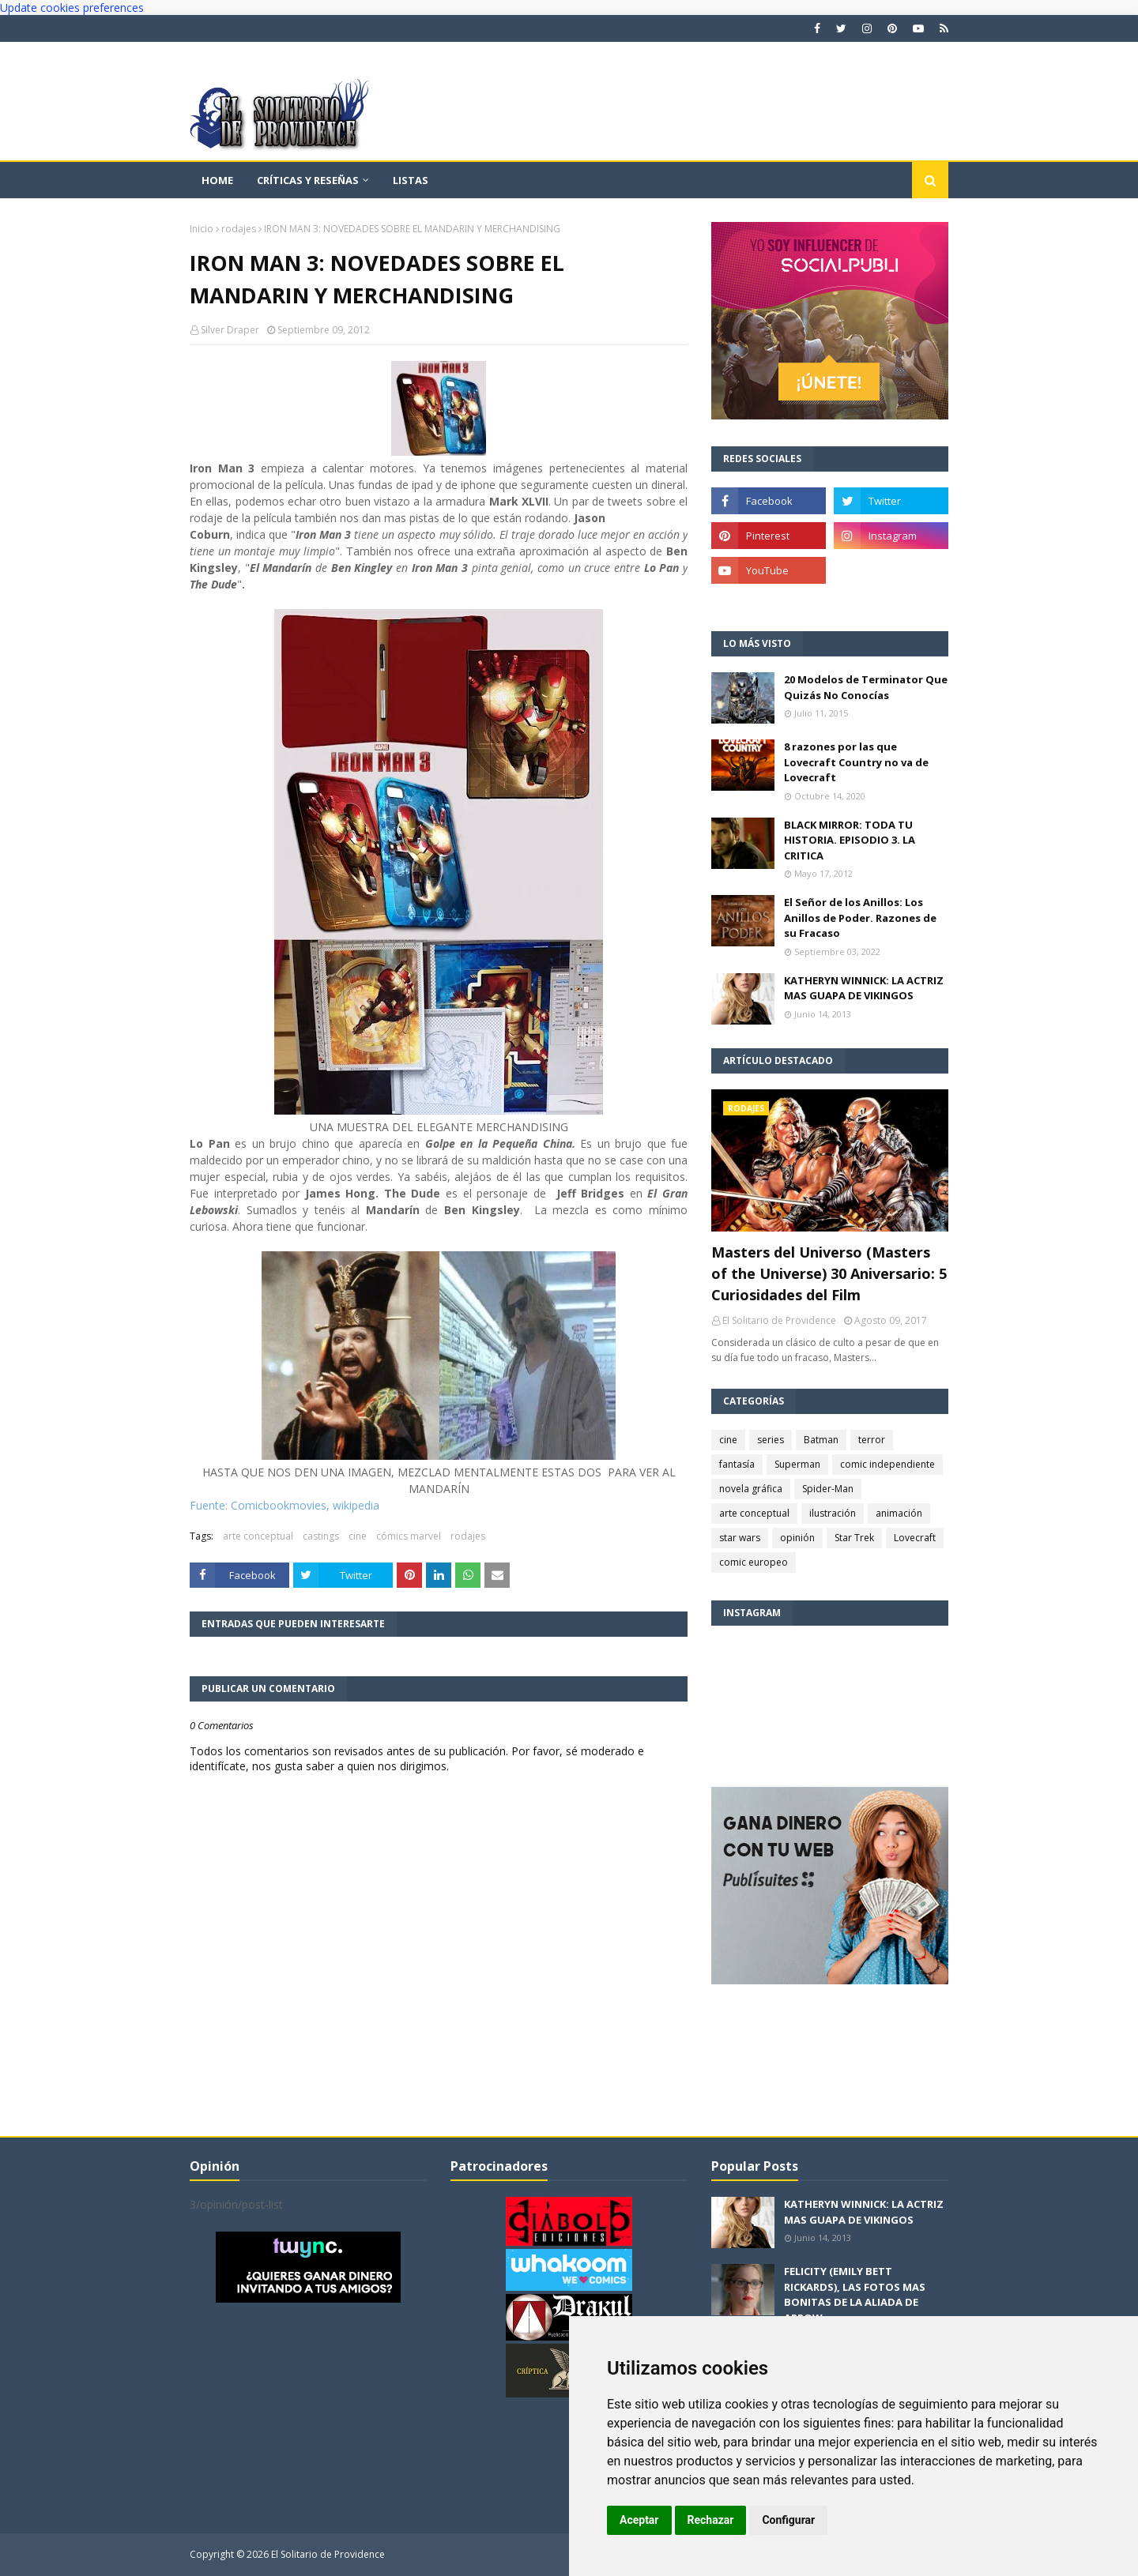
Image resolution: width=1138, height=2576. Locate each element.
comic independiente (887, 1464)
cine (358, 1536)
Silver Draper (230, 330)
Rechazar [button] (711, 2520)
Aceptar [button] (639, 2520)
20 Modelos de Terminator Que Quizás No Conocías (866, 687)
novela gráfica (750, 1488)
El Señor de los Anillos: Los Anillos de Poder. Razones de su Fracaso (860, 917)
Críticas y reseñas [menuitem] (308, 180)
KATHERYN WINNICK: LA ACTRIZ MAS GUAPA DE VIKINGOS (864, 988)
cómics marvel (408, 1536)
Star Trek (854, 1537)
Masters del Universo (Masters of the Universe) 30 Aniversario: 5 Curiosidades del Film (829, 1273)
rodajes (238, 228)
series (770, 1439)
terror (871, 1439)
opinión (797, 1537)
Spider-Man (828, 1488)
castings (321, 1536)
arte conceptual (258, 1536)
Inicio (201, 228)
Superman (797, 1464)
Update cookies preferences (72, 7)
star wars (739, 1537)
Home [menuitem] (217, 180)
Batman (821, 1439)
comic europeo (753, 1562)
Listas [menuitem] (410, 180)
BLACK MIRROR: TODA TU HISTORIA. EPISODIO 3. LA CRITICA (849, 840)
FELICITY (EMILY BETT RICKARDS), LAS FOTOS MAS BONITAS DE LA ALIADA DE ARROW (854, 2294)
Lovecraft (915, 1537)
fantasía (737, 1464)
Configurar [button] (788, 2520)
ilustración (832, 1513)
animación (899, 1513)
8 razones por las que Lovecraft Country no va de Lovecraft (856, 761)
